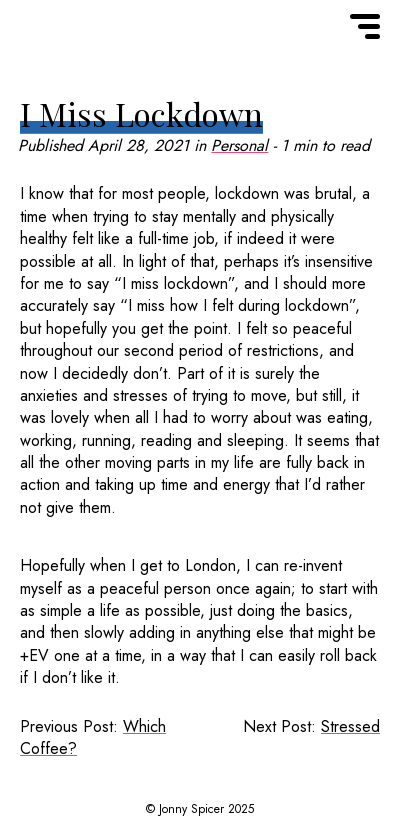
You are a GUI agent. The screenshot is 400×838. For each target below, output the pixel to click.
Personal (239, 145)
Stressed (350, 726)
